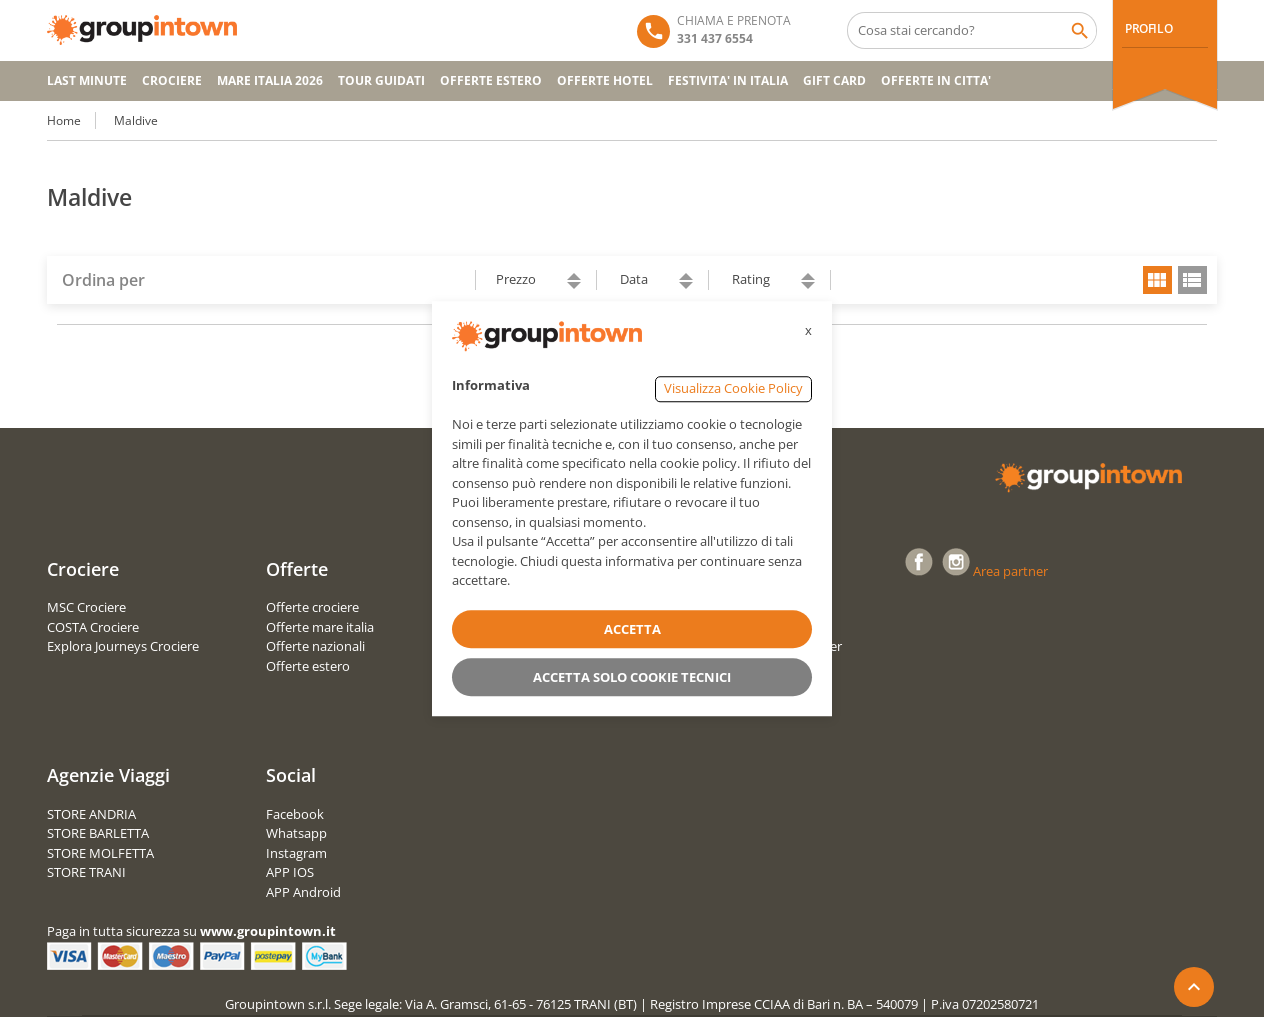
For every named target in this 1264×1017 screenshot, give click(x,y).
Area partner (1010, 571)
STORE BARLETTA (98, 833)
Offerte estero (308, 666)
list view (1192, 280)
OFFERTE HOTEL (605, 80)
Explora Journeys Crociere (123, 646)
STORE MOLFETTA (100, 853)
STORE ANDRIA (91, 814)
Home (64, 120)
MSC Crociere (86, 607)
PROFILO (1148, 28)
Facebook (295, 814)
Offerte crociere (312, 607)
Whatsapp (296, 833)
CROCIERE (172, 80)
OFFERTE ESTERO (491, 80)
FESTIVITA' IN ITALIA (728, 80)
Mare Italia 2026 (270, 80)
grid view (1157, 280)
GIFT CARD (834, 80)
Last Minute (87, 80)
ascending (574, 276)
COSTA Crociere (93, 627)
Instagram (296, 853)
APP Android (303, 892)
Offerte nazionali (315, 646)
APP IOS (290, 872)
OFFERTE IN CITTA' (936, 80)
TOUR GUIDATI (381, 80)
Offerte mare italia (320, 627)
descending (574, 285)
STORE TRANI (86, 872)
